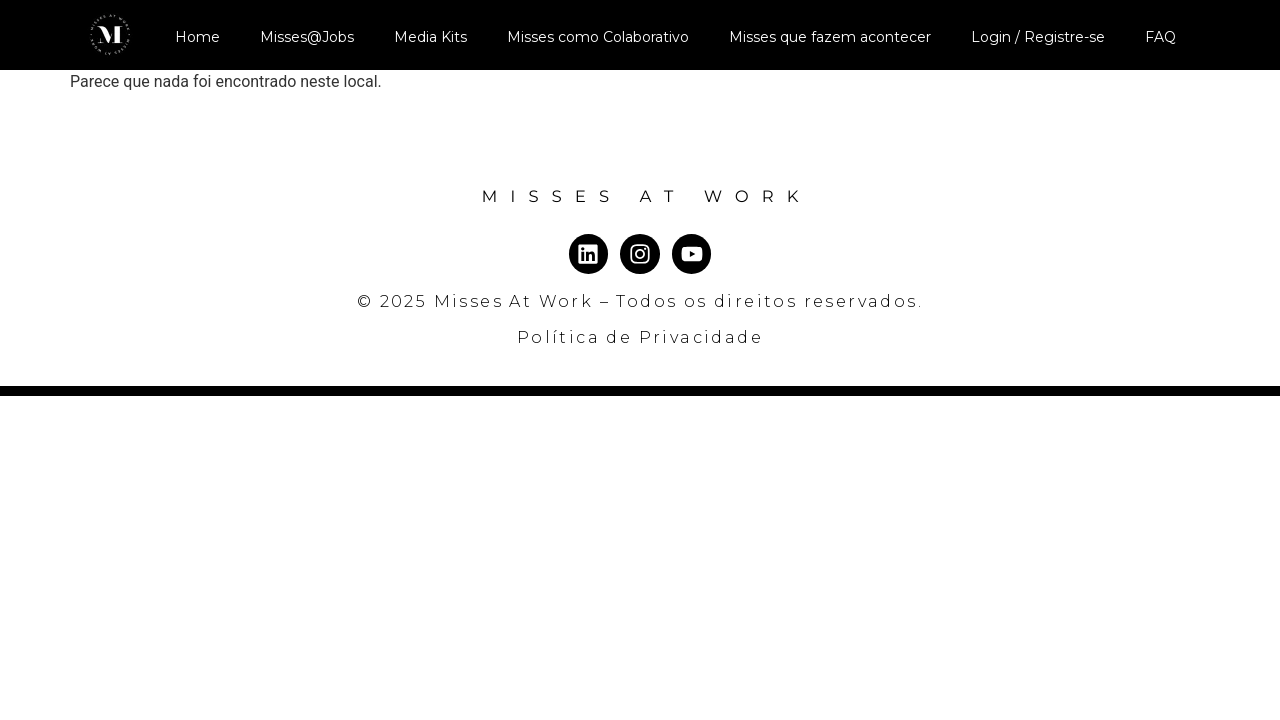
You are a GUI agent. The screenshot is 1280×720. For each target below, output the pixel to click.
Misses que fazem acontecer (830, 37)
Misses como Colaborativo (598, 37)
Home (197, 37)
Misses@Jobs (307, 37)
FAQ (1160, 37)
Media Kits (430, 37)
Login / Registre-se (1038, 37)
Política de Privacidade (640, 337)
